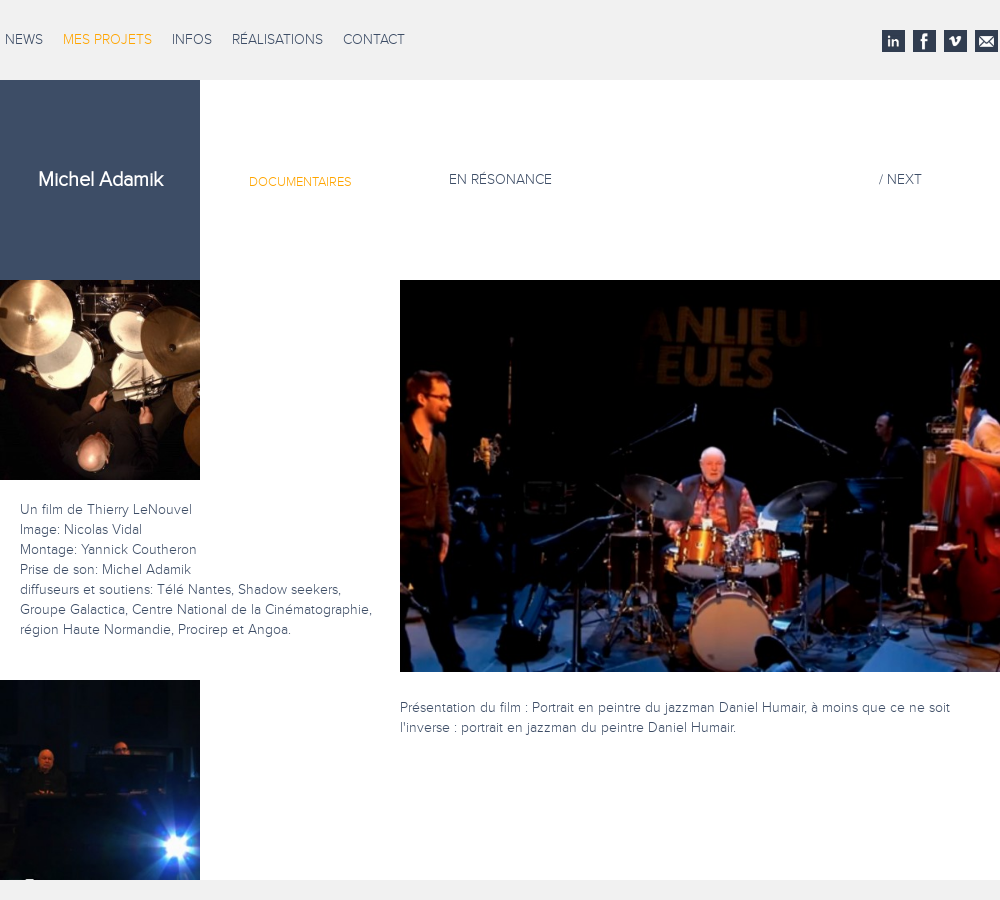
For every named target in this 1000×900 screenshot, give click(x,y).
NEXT (904, 180)
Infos (192, 40)
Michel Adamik (100, 180)
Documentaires (300, 182)
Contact (374, 40)
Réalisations (277, 40)
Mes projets (107, 40)
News (24, 40)
